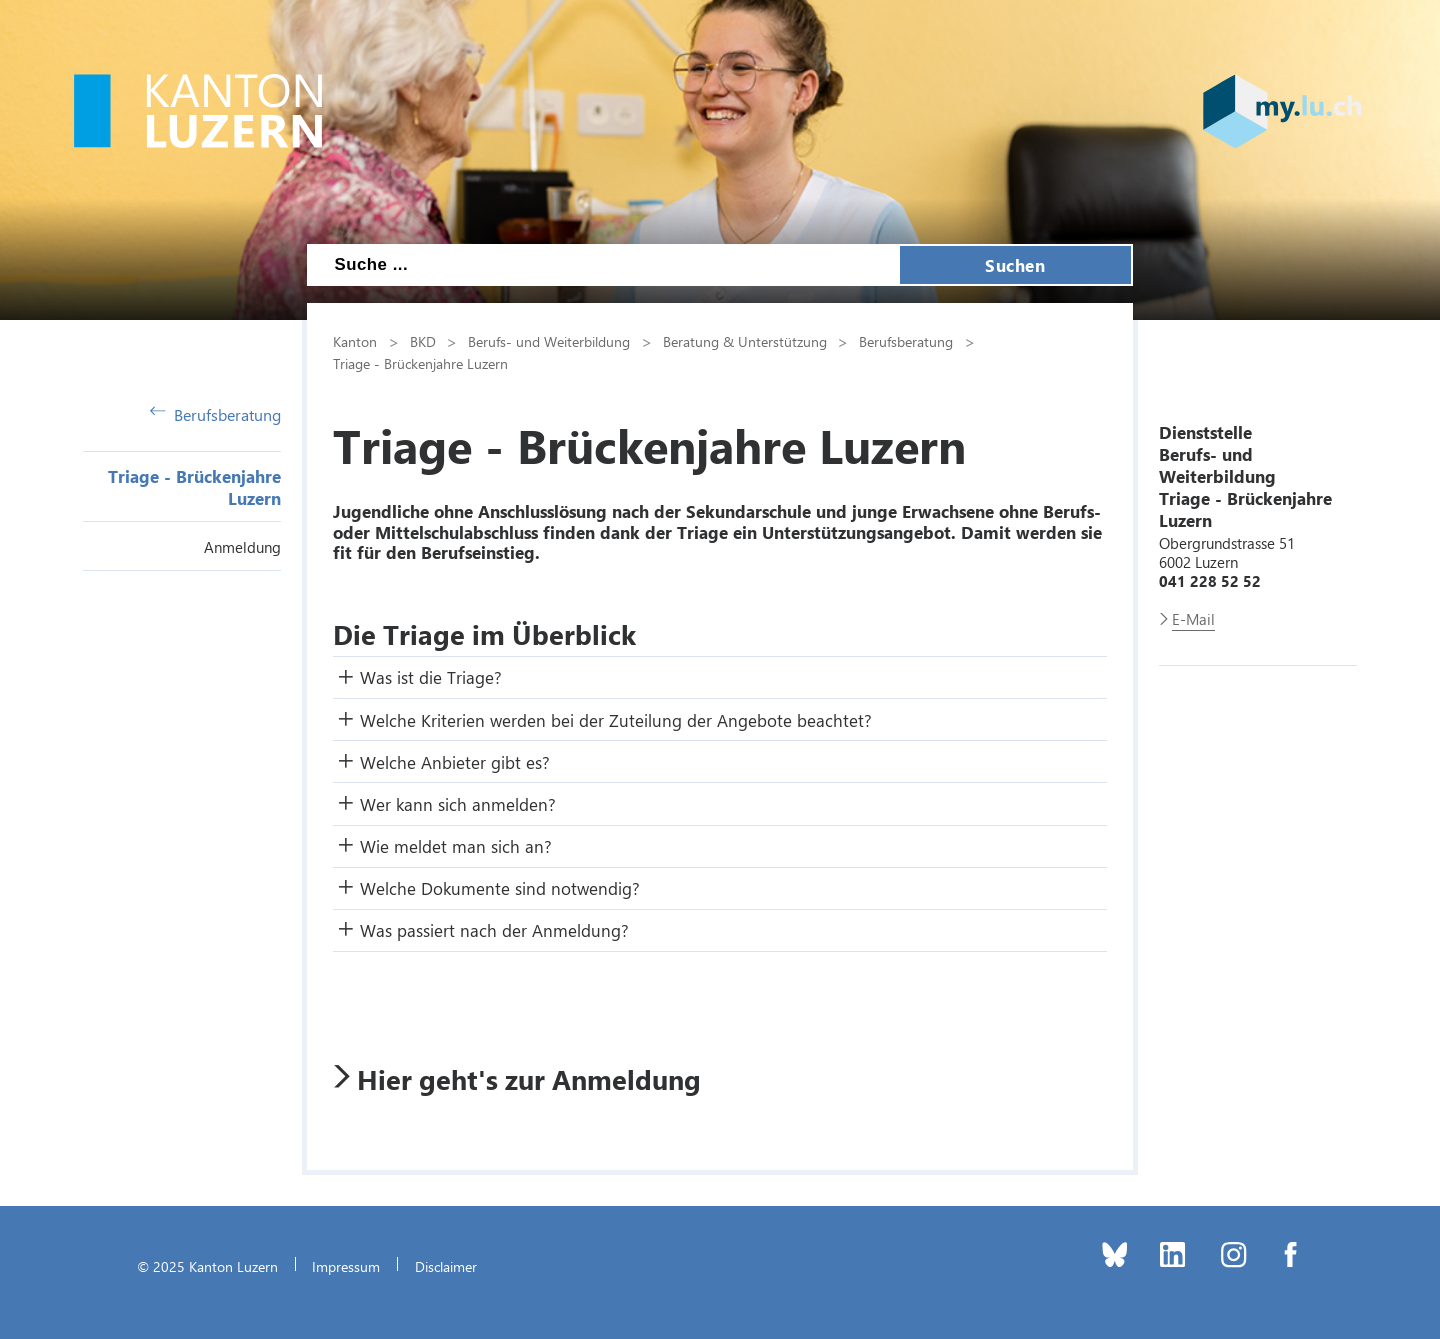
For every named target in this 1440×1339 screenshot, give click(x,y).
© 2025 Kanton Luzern (207, 1266)
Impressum (346, 1266)
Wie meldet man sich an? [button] (456, 846)
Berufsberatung (215, 414)
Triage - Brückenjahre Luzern (420, 363)
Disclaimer (446, 1266)
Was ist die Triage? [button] (431, 677)
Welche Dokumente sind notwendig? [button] (500, 888)
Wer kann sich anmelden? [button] (458, 804)
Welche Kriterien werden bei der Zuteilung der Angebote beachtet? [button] (616, 720)
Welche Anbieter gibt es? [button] (455, 762)
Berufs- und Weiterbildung (549, 341)
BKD (423, 341)
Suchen (1015, 265)
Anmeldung (242, 547)
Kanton (355, 341)
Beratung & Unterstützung (745, 341)
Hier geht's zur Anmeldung (529, 1079)
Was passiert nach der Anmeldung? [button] (494, 930)
